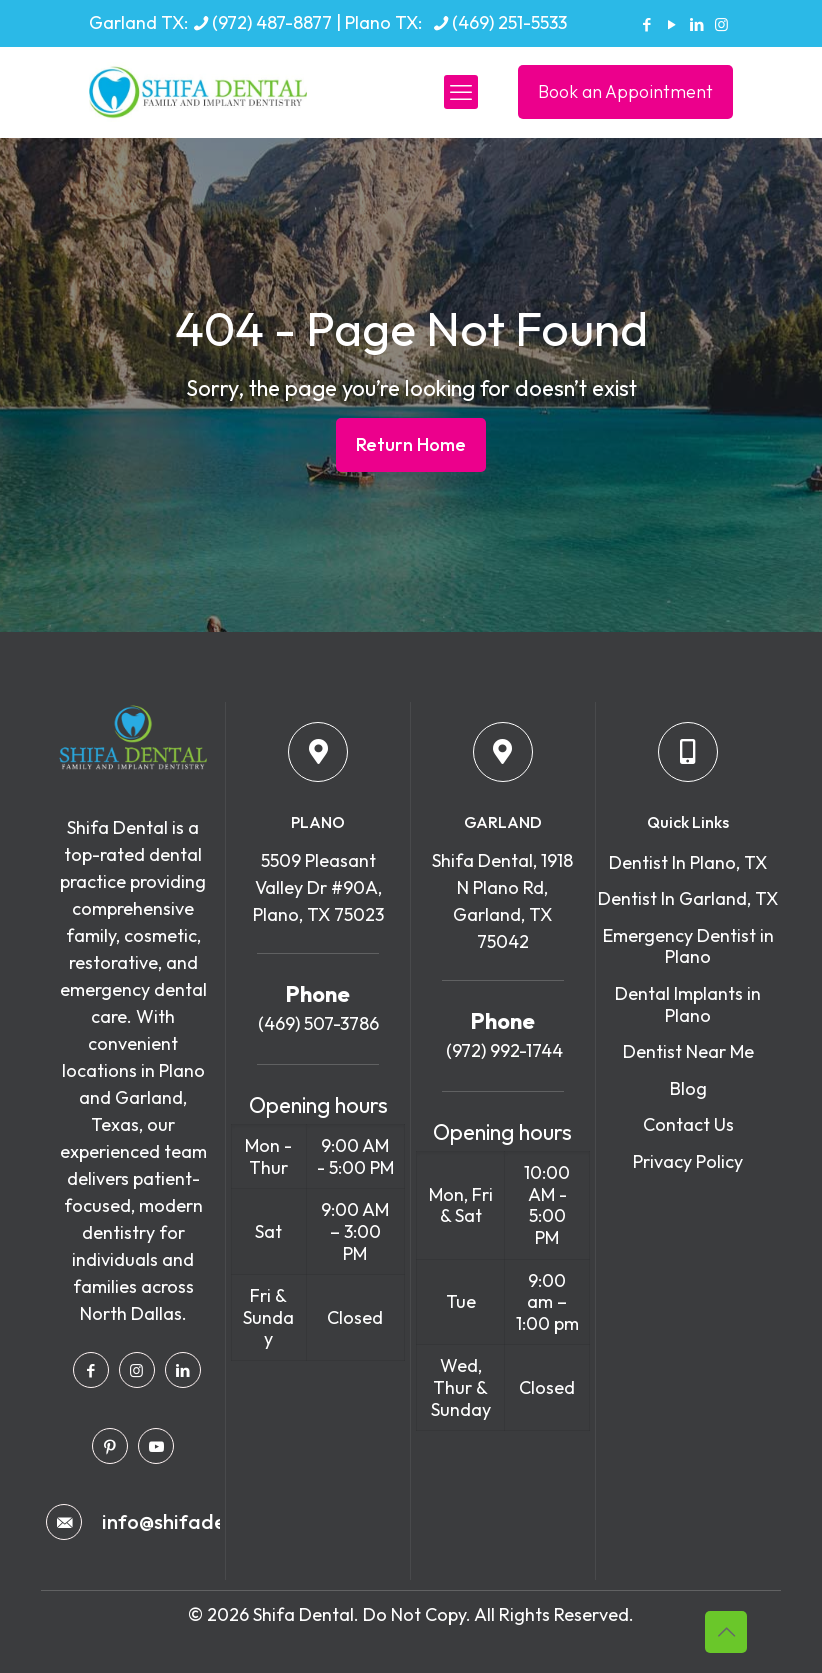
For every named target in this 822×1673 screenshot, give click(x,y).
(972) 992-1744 (502, 1050)
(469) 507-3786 (318, 1023)
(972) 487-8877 (272, 22)
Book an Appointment (625, 91)
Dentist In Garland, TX (688, 898)
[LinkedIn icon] (696, 24)
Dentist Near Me (688, 1051)
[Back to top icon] (726, 1632)
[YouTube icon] (671, 24)
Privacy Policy (688, 1161)
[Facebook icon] (646, 24)
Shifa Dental (303, 1614)
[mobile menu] (461, 92)
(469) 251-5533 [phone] (509, 22)
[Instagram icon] (721, 24)
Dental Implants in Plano (688, 1004)
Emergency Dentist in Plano (688, 946)
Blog (688, 1088)
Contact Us (688, 1124)
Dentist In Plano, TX (688, 862)
